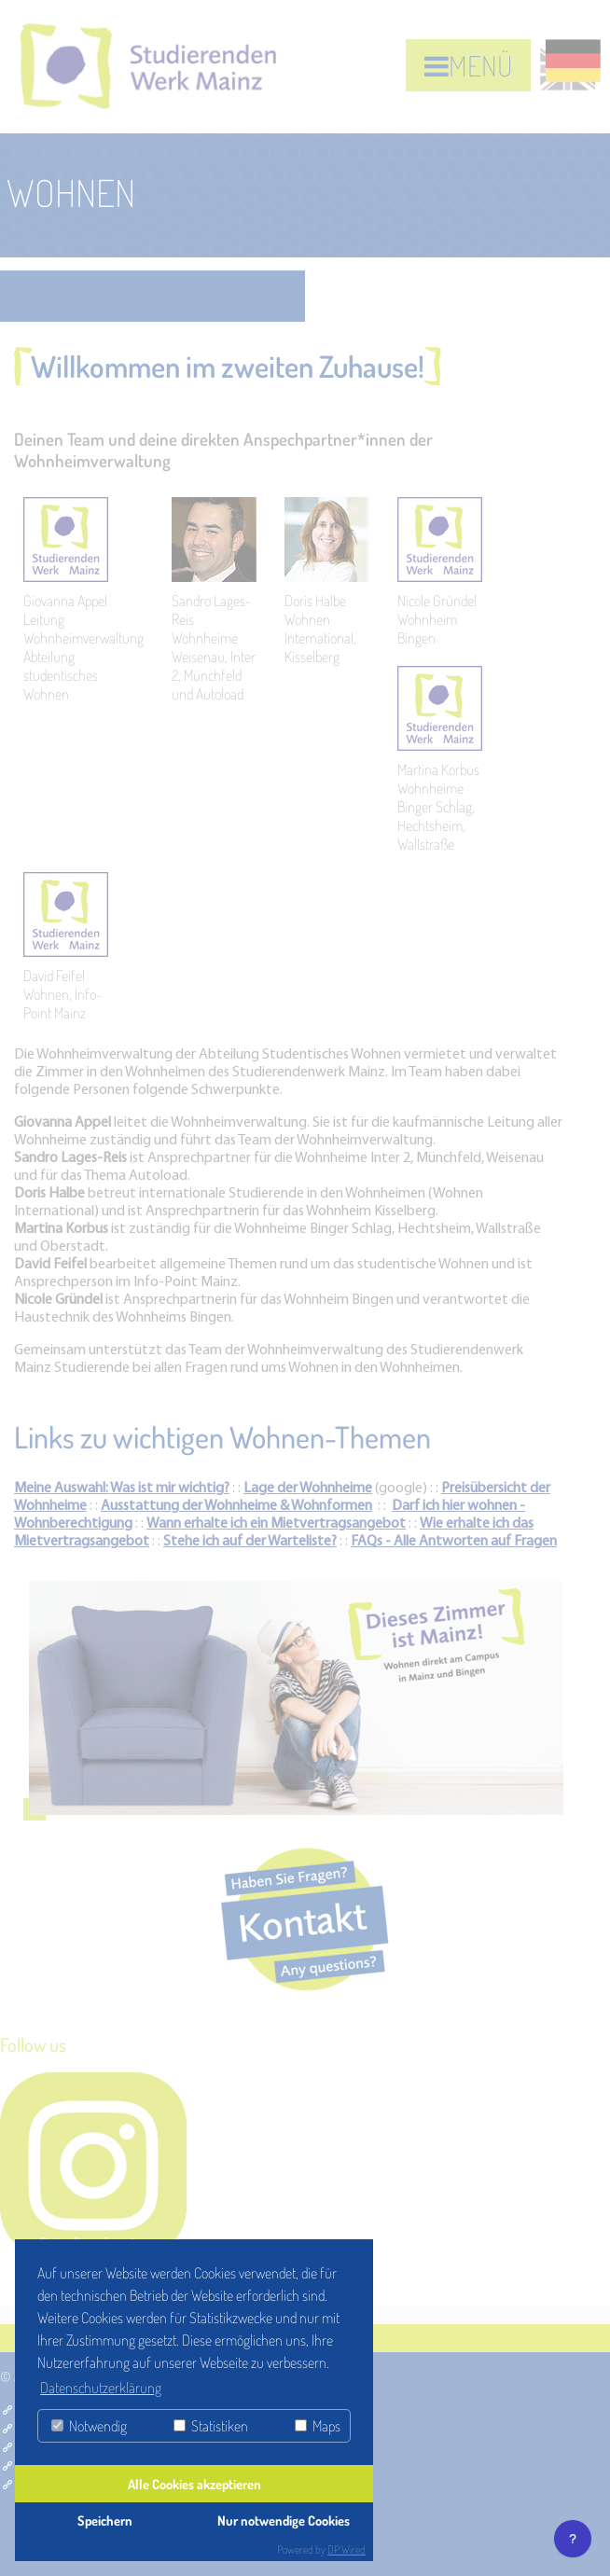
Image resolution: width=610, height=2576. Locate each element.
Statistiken (210, 2426)
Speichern (104, 2520)
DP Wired (346, 2549)
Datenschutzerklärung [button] (100, 2387)
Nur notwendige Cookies (283, 2520)
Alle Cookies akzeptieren (194, 2483)
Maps (317, 2426)
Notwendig (89, 2426)
